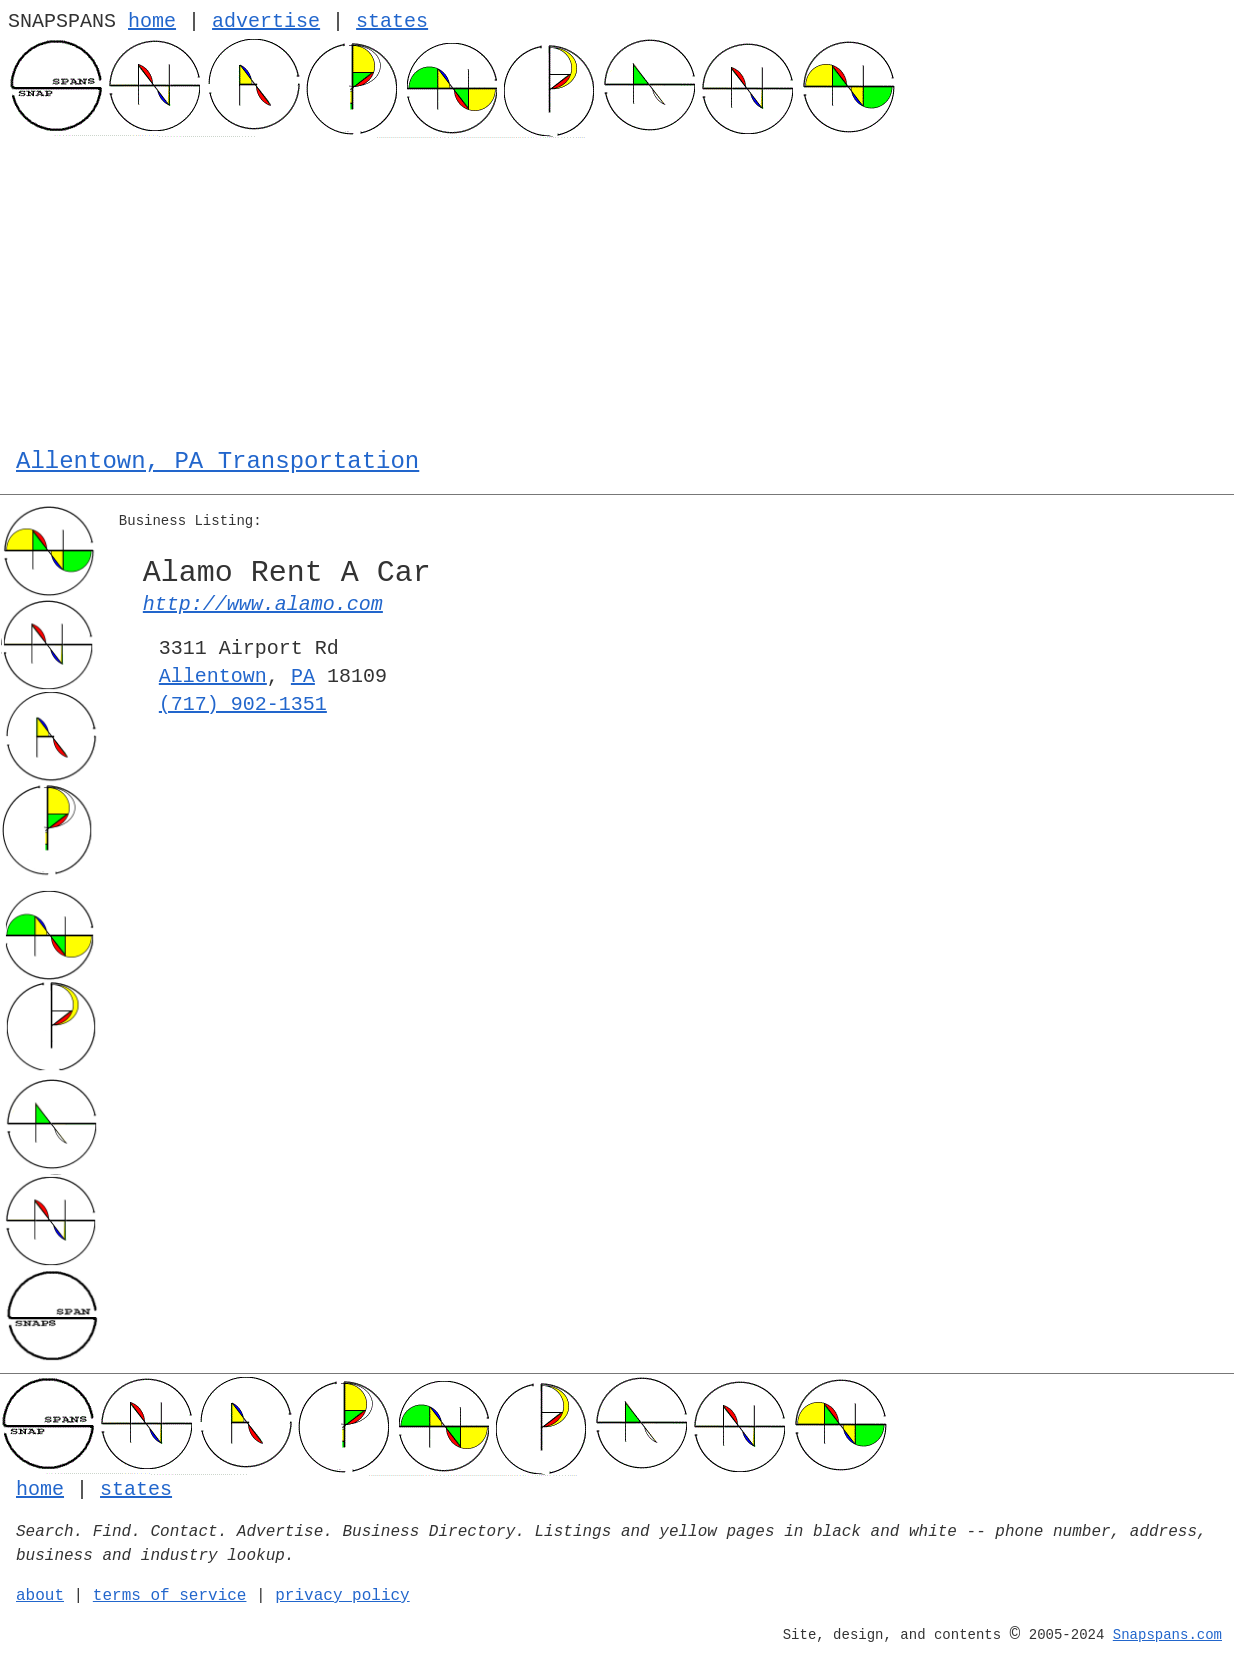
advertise (266, 21)
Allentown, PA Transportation (217, 461)
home (152, 21)
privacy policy (342, 1596)
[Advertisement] (617, 288)
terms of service (170, 1596)
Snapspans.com (1167, 1635)
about (40, 1596)
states (392, 21)
